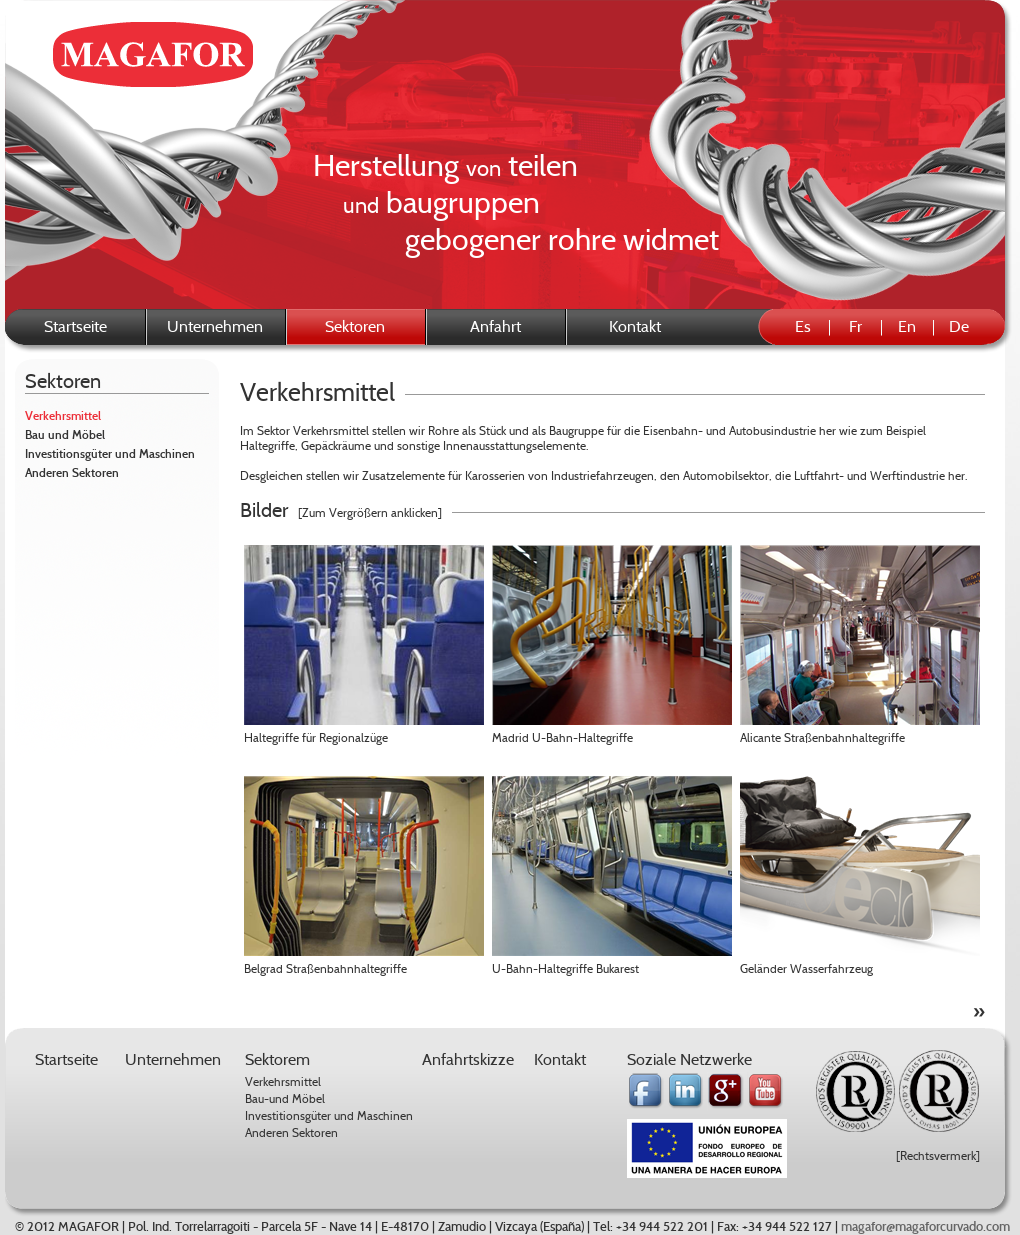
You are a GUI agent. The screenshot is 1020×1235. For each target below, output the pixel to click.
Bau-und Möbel (285, 1098)
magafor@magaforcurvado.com (925, 1227)
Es (803, 326)
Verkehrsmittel (63, 416)
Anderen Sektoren (72, 473)
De (959, 326)
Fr (855, 326)
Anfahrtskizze (468, 1059)
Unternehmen (215, 326)
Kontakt (635, 326)
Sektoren (63, 381)
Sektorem (277, 1059)
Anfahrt (495, 326)
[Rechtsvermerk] (938, 1155)
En (907, 326)
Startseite (75, 326)
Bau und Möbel (65, 435)
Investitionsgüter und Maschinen (110, 454)
